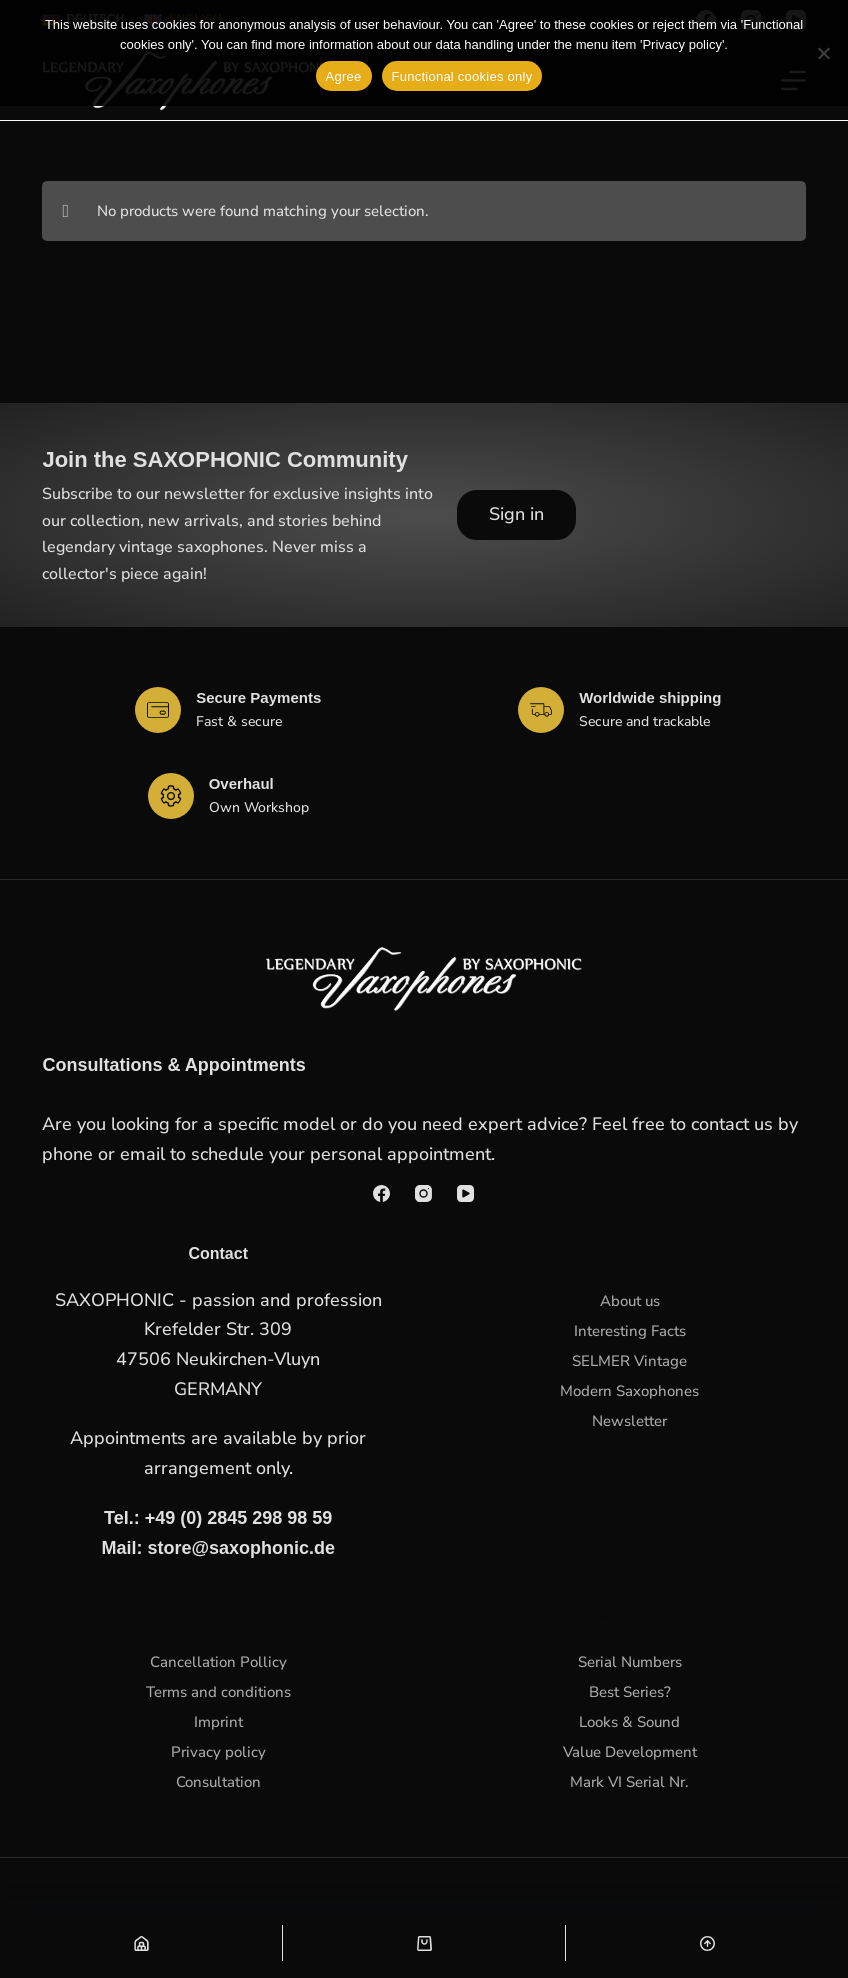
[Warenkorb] (424, 1943)
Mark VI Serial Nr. (629, 1782)
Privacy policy (218, 1752)
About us (630, 1301)
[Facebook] (381, 1193)
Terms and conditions (218, 1692)
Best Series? (630, 1692)
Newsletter (629, 1421)
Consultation (218, 1782)
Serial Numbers (630, 1662)
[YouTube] (465, 1193)
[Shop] (141, 1943)
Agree (344, 76)
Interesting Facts (630, 1331)
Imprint (218, 1722)
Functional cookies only (462, 76)
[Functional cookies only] (823, 53)
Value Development (630, 1752)
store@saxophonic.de (241, 1548)
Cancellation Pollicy (218, 1662)
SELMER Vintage (629, 1361)
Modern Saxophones (629, 1391)
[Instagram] (423, 1193)
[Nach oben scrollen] (707, 1943)
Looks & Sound (629, 1722)
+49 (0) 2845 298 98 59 (239, 1518)
